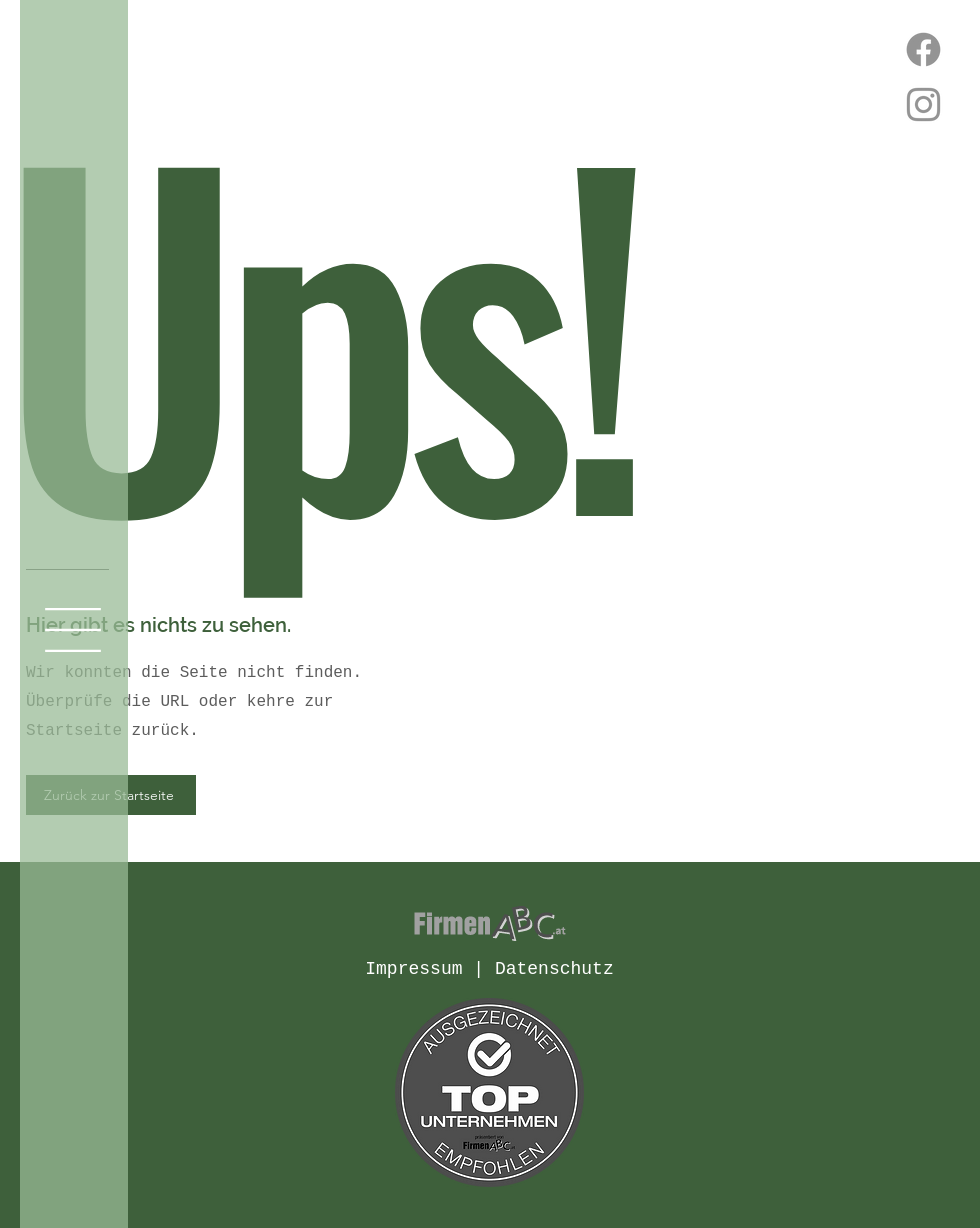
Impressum (413, 969)
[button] (73, 630)
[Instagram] (923, 104)
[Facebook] (923, 49)
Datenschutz (554, 969)
